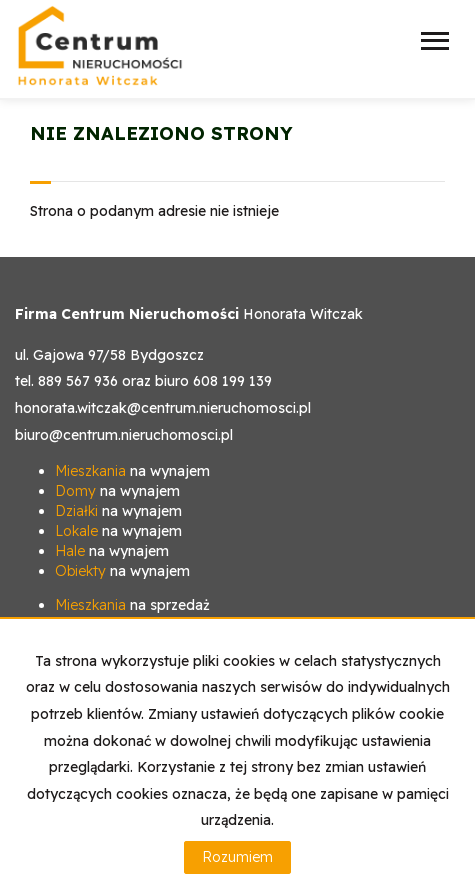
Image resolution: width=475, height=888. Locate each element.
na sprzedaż (132, 605)
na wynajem (132, 471)
